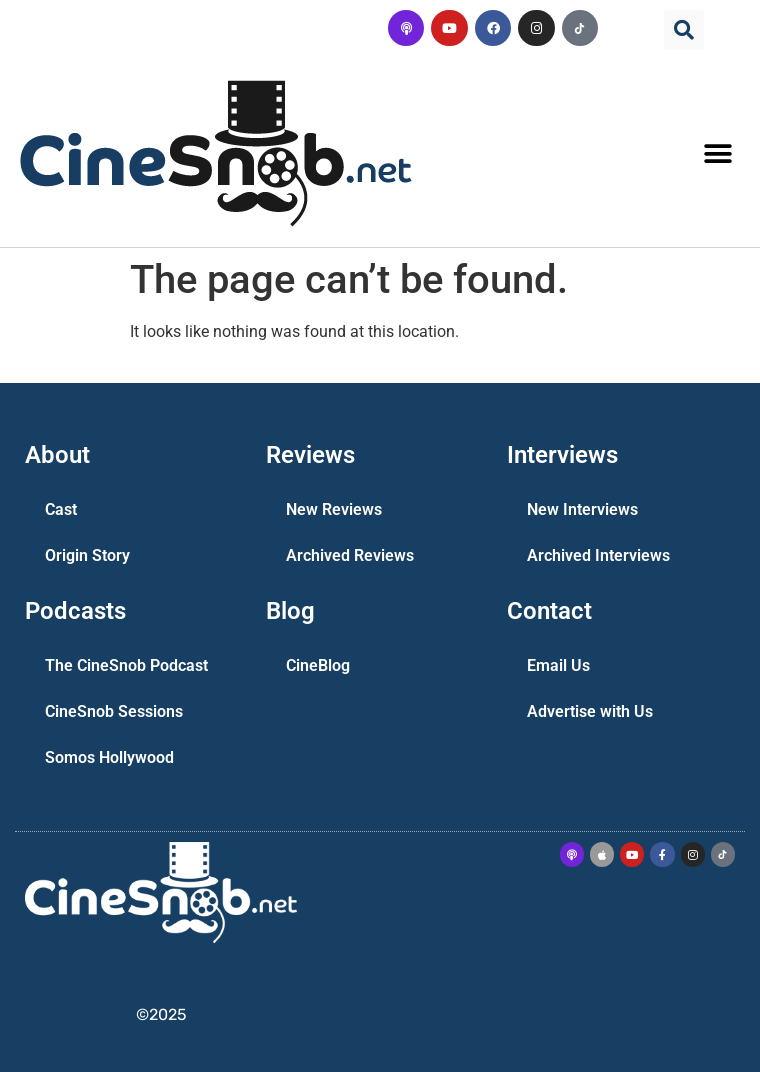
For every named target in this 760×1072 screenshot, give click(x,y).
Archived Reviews (350, 555)
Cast (61, 509)
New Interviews (582, 509)
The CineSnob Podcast (126, 665)
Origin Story (87, 555)
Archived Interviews (598, 555)
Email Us (558, 665)
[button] (684, 30)
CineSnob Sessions (114, 711)
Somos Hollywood (109, 757)
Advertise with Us (590, 711)
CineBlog (318, 665)
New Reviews (334, 509)
